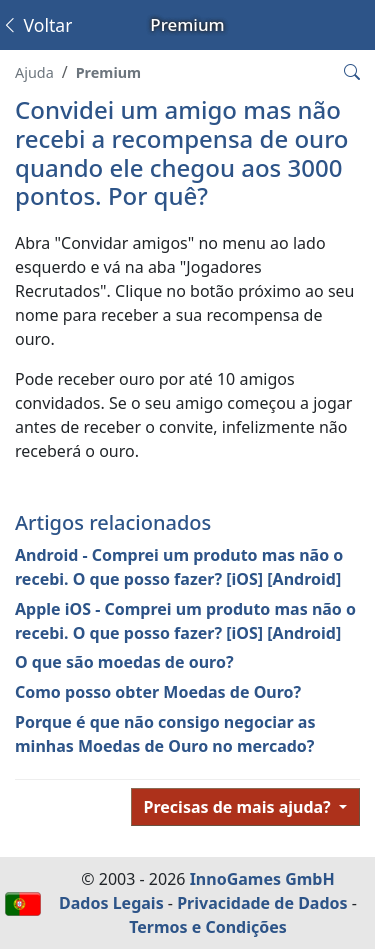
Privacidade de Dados (262, 903)
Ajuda (34, 72)
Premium (108, 72)
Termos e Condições (208, 927)
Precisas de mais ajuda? (239, 807)
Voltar (36, 25)
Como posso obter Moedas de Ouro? (158, 692)
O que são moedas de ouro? (124, 662)
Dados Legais (111, 903)
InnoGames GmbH (262, 879)
